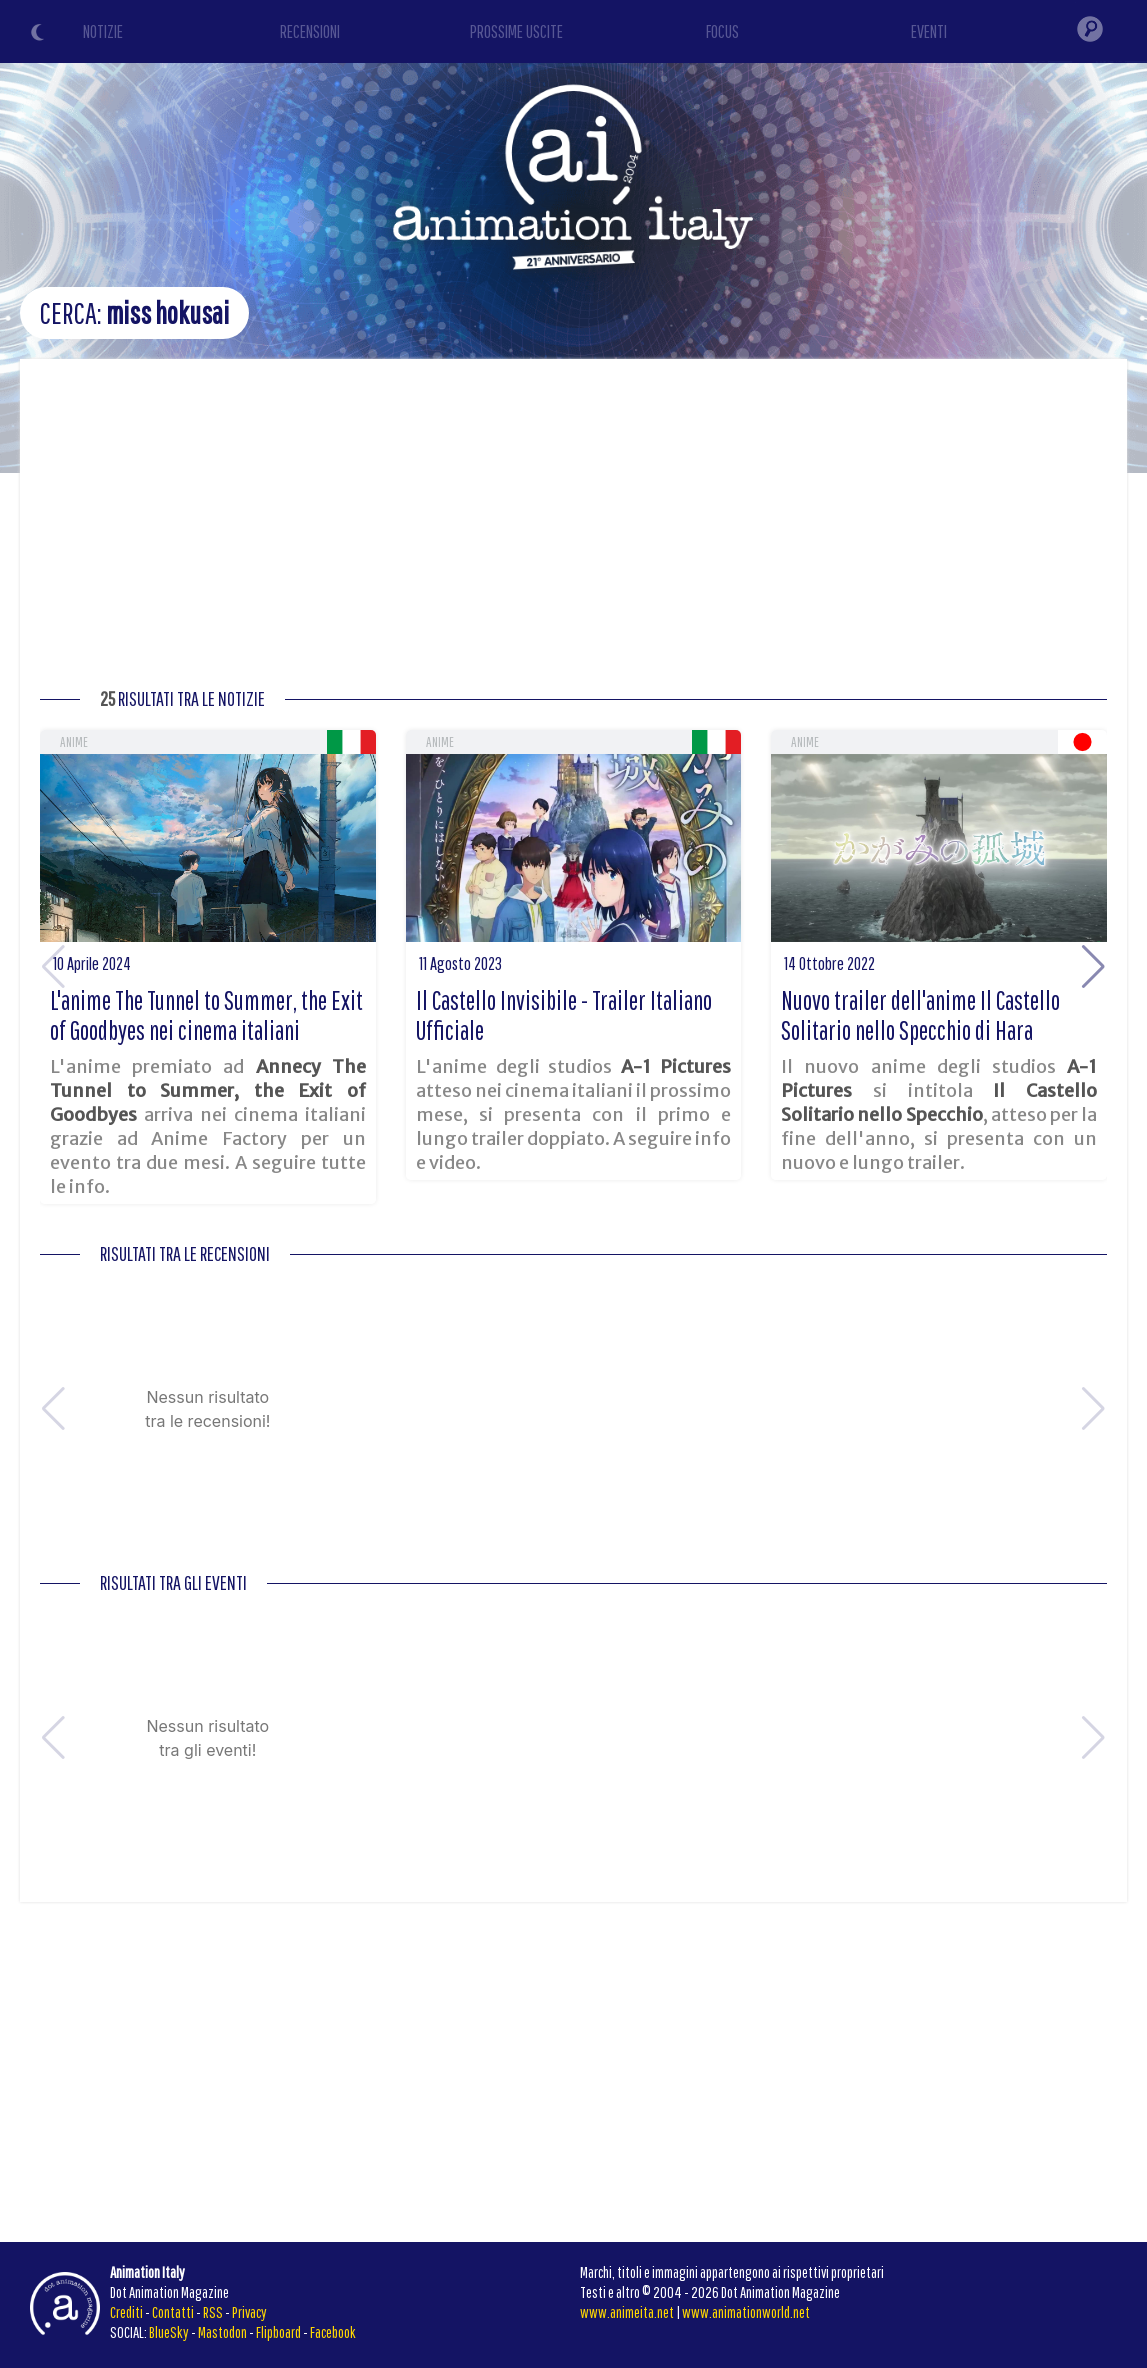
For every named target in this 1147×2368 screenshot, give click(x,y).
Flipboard (278, 2332)
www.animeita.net (627, 2312)
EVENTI (929, 31)
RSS (213, 2312)
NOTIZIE (103, 31)
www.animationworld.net (746, 2312)
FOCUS (722, 31)
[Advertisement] (573, 529)
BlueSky (169, 2332)
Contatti (173, 2312)
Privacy (249, 2312)
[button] (1093, 967)
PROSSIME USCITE (516, 31)
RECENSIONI (310, 31)
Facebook (333, 2332)
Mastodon (222, 2332)
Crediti (126, 2312)
